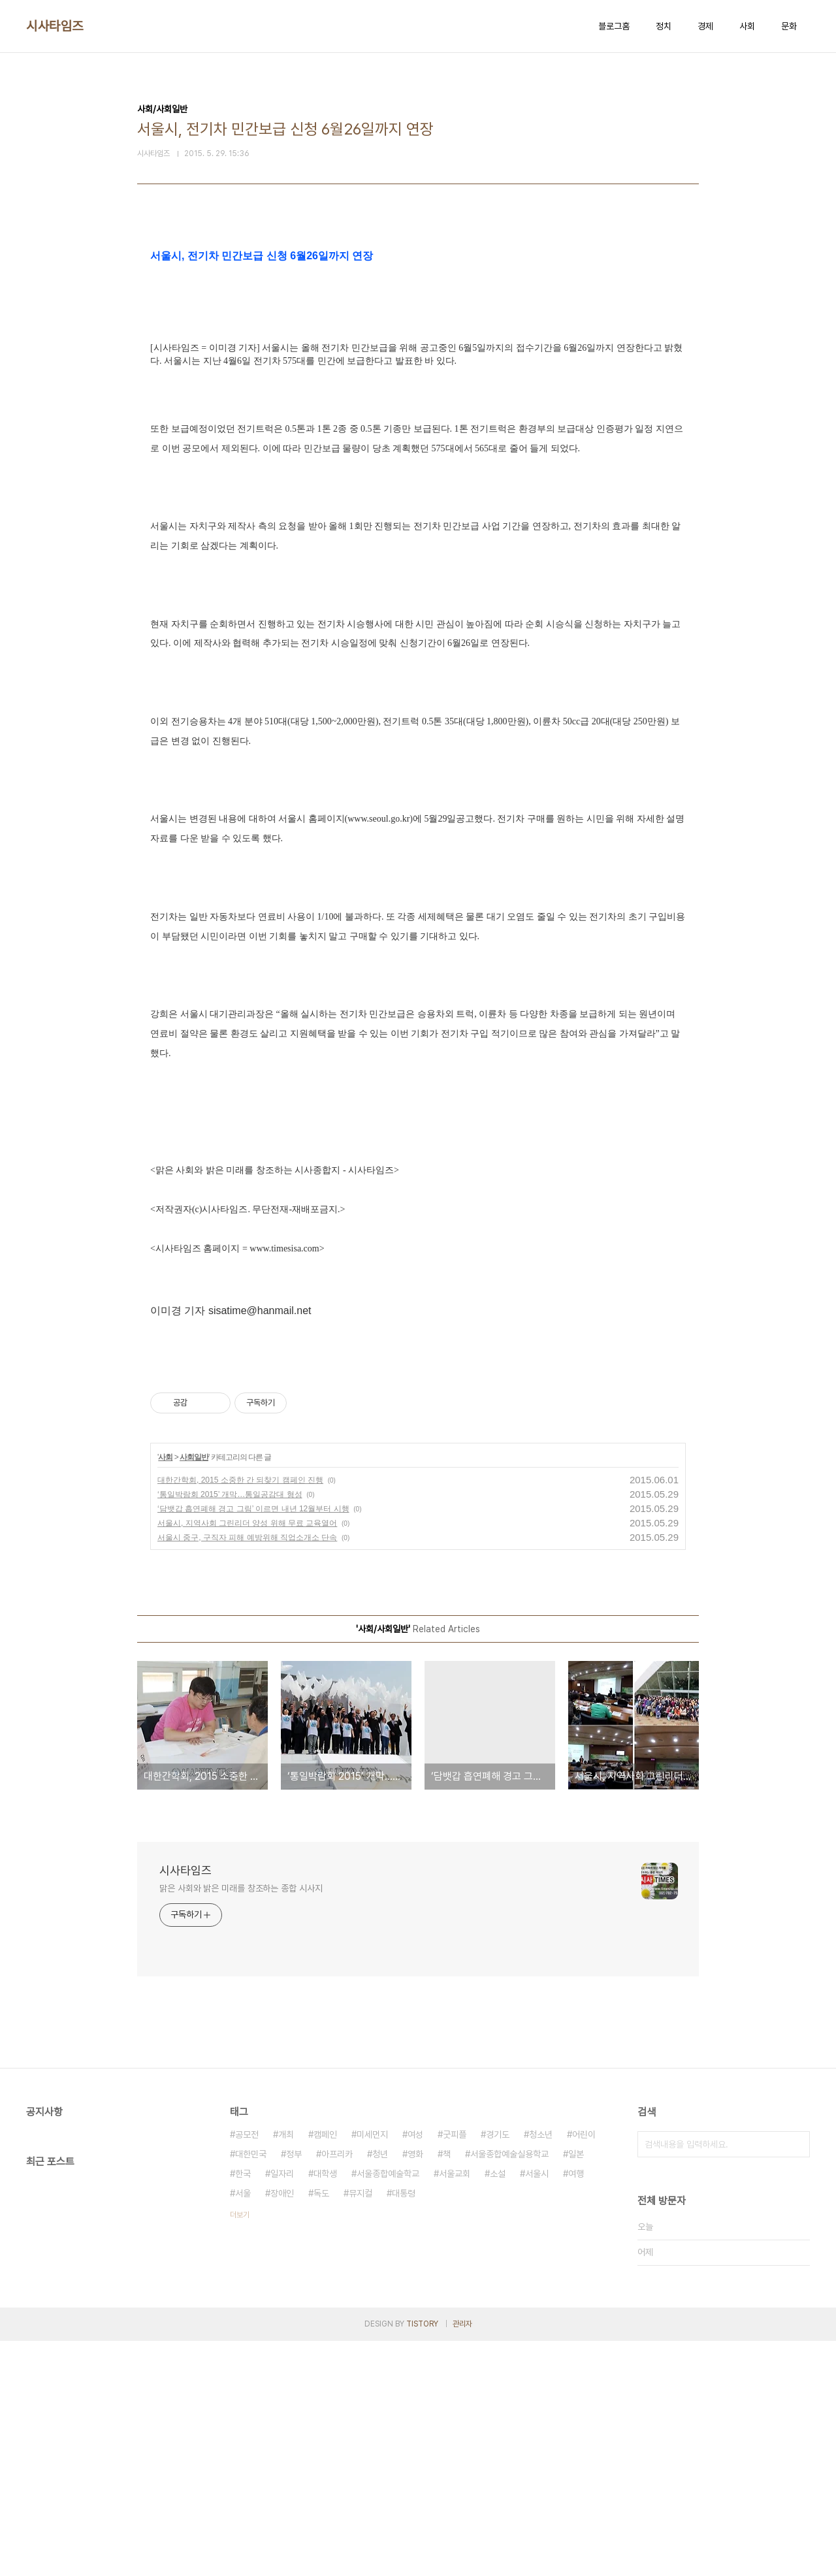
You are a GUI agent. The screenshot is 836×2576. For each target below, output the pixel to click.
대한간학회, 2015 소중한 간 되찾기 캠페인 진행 (240, 1715)
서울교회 (454, 2409)
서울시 (537, 2409)
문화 (789, 26)
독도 (321, 2428)
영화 (415, 2389)
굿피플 (454, 2369)
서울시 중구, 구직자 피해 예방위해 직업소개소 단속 (247, 1772)
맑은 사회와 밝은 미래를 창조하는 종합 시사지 (241, 2123)
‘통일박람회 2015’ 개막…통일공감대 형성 (229, 1729)
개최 (286, 2369)
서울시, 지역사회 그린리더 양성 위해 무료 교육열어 (247, 1758)
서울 (243, 2428)
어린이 (584, 2369)
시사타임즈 (55, 26)
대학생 (325, 2409)
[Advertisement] (418, 360)
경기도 (497, 2369)
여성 (415, 2369)
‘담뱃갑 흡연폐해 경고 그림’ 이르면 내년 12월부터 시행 (253, 1743)
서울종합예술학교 (388, 2409)
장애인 (282, 2428)
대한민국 (250, 2389)
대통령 (403, 2428)
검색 (796, 2379)
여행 (576, 2409)
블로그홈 (614, 26)
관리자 (462, 2559)
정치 (663, 26)
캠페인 (325, 2369)
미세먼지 (372, 2369)
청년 (380, 2389)
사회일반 (194, 1692)
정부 (294, 2389)
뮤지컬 (360, 2428)
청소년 (541, 2369)
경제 (705, 26)
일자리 (282, 2409)
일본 (576, 2389)
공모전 (247, 2369)
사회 (747, 26)
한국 (243, 2409)
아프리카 (337, 2389)
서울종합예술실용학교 (509, 2389)
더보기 (239, 2450)
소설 (498, 2409)
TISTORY (422, 2559)
